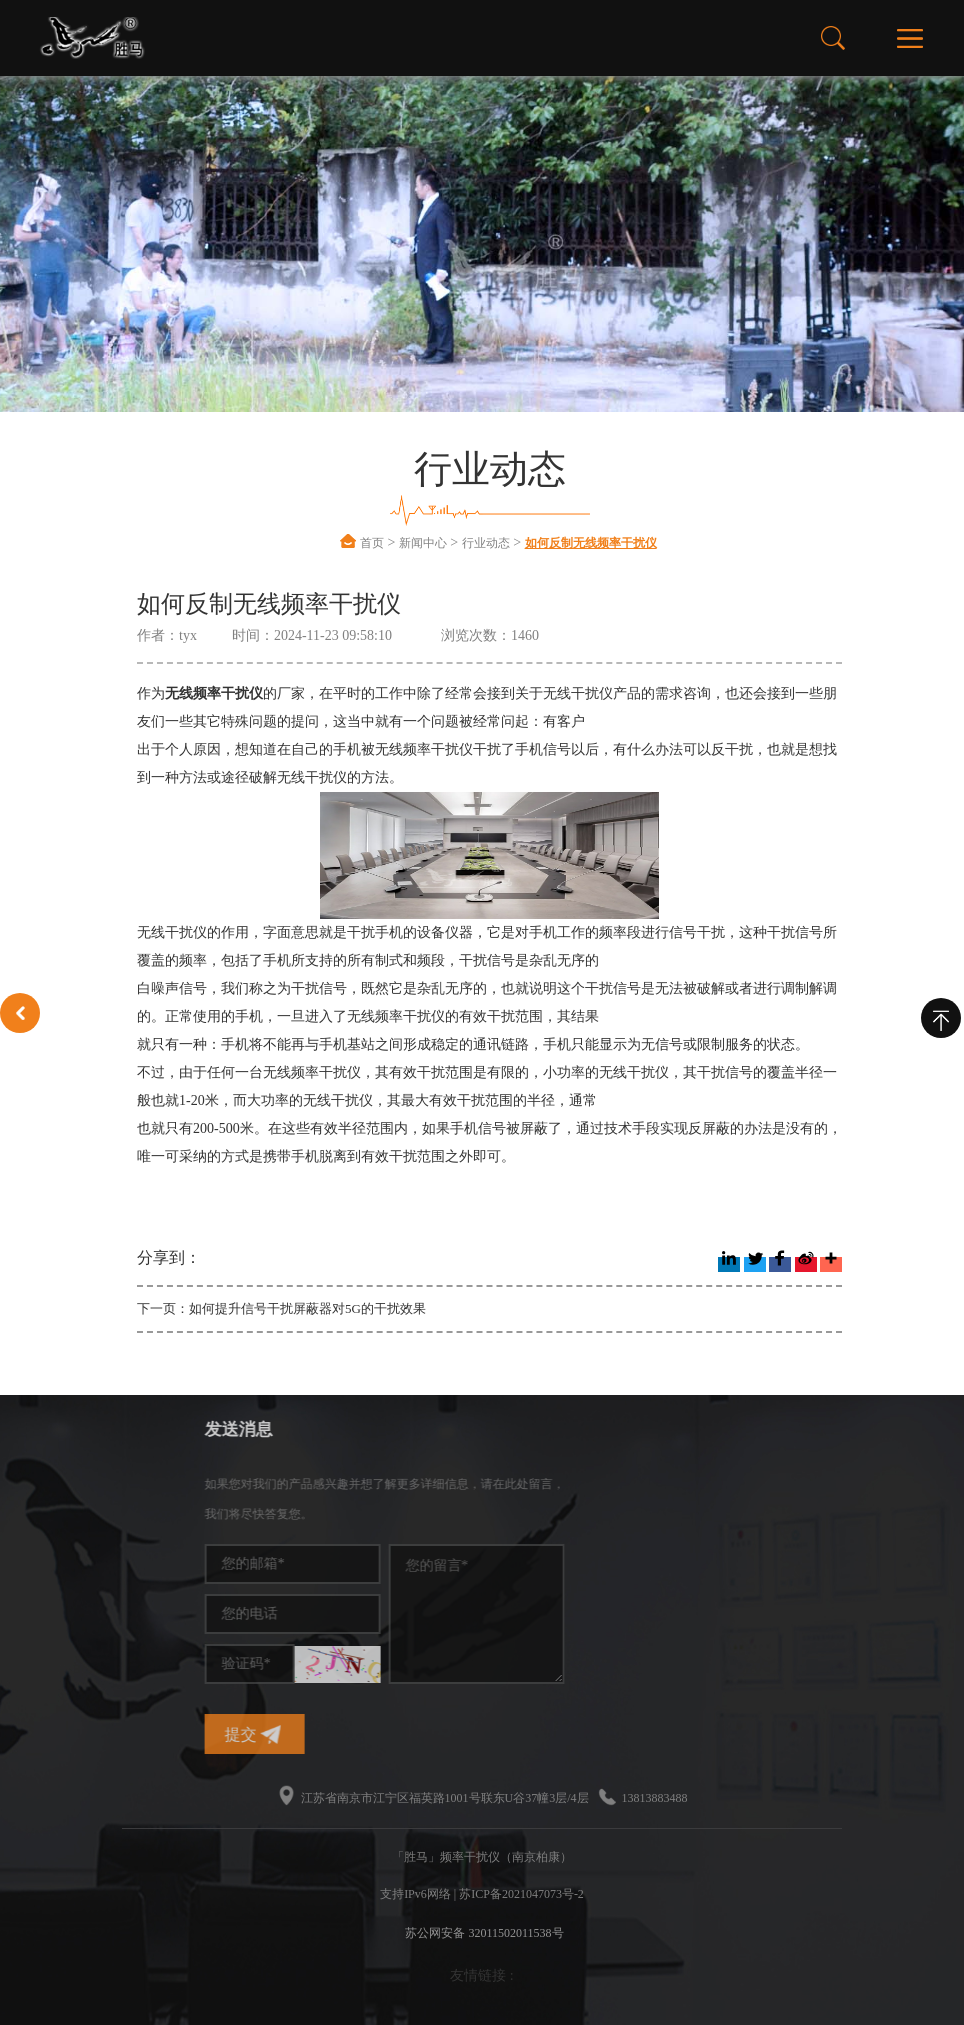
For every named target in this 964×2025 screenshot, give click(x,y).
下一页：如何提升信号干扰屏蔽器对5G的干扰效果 (281, 1308)
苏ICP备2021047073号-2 (521, 1894)
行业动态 (486, 543)
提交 (376, 1734)
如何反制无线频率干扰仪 (591, 543)
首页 (372, 543)
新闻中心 (423, 543)
